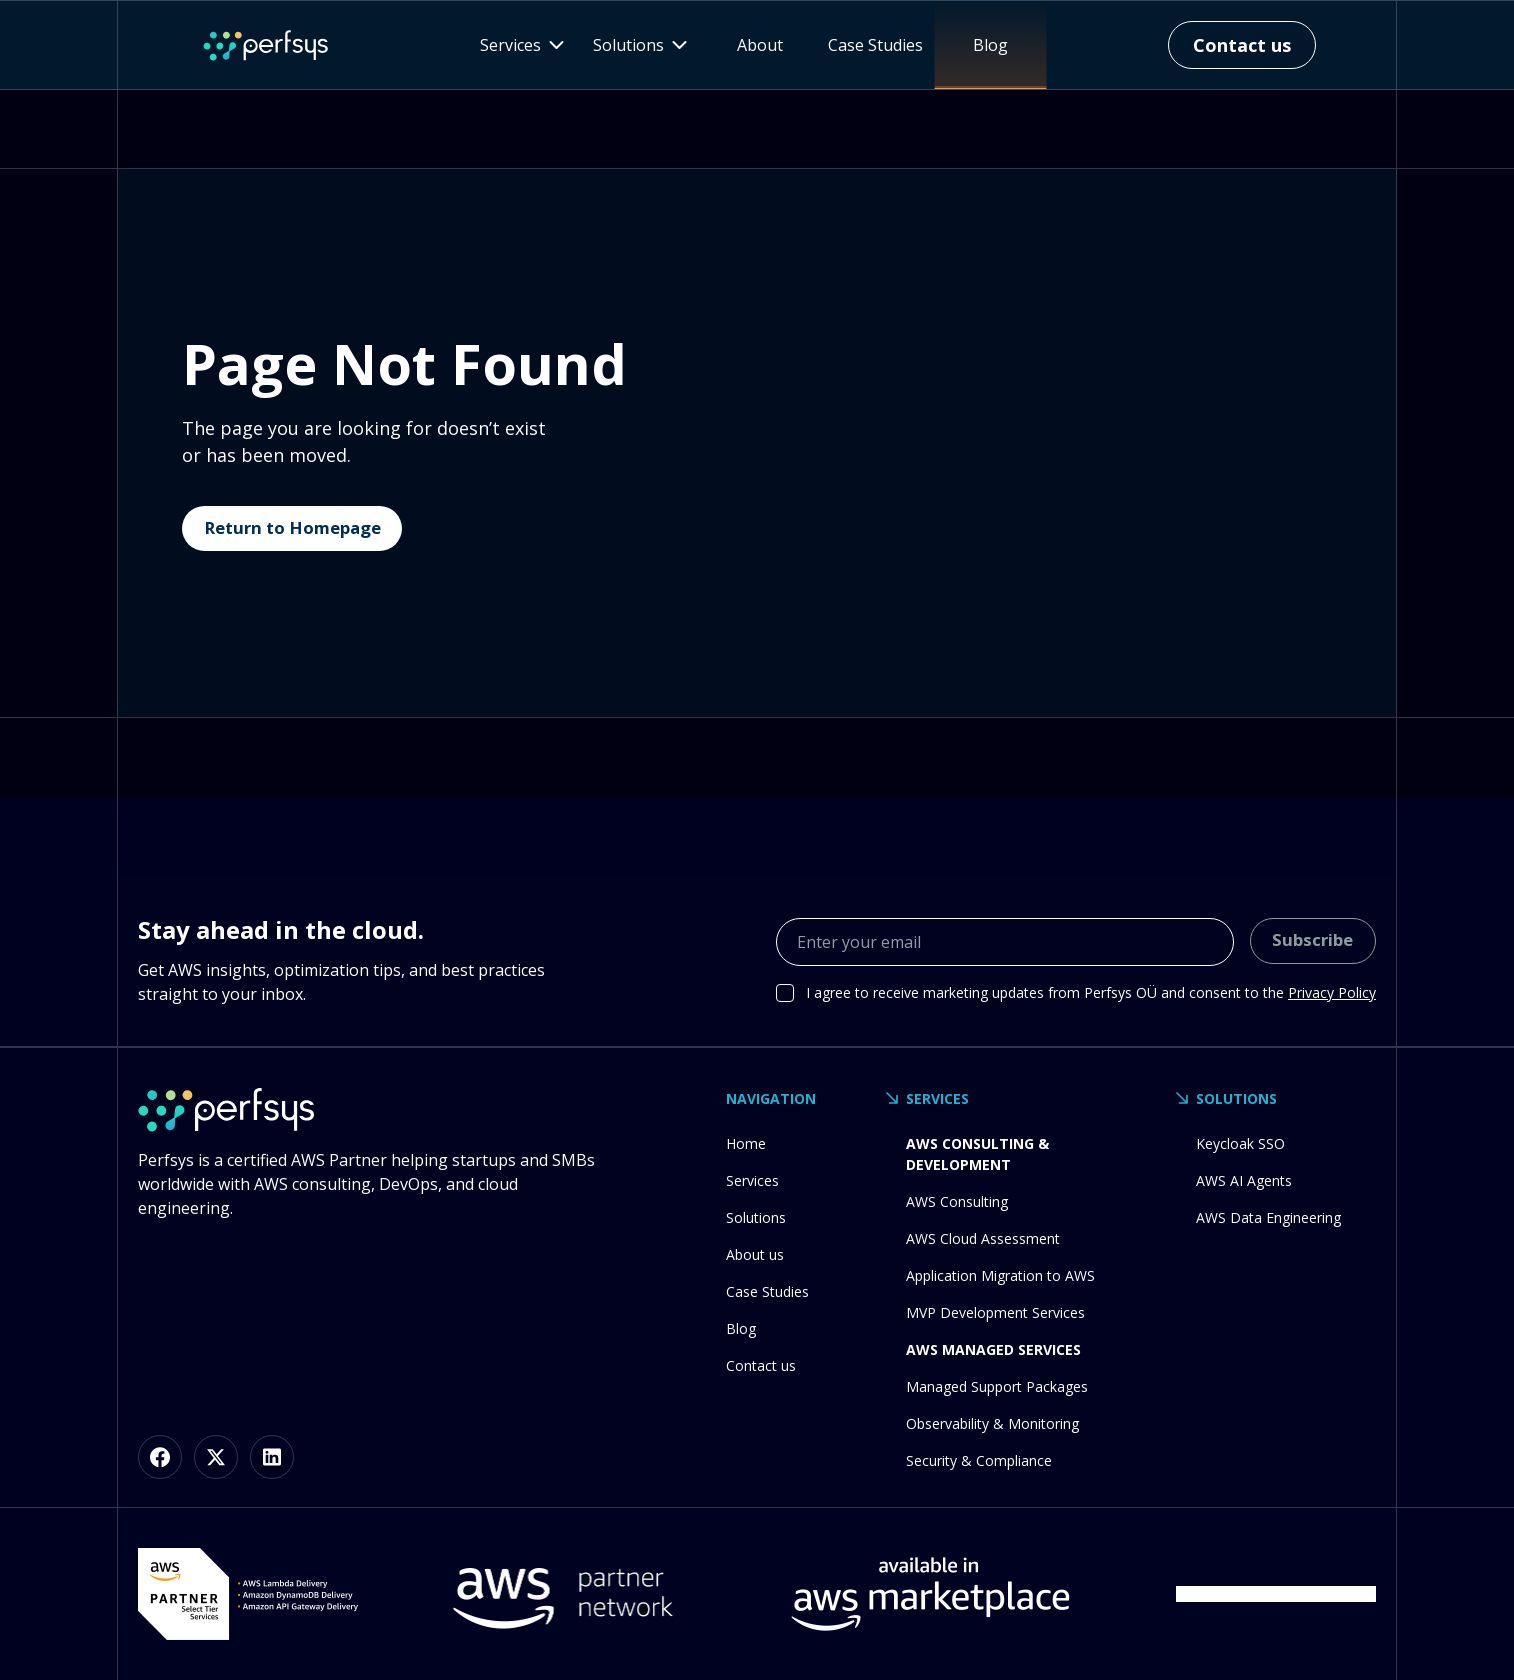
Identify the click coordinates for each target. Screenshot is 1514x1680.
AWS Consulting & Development (977, 1154)
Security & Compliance (979, 1460)
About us (755, 1254)
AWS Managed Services (993, 1349)
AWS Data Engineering (1268, 1217)
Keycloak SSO (1240, 1143)
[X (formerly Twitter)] (216, 1457)
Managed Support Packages (997, 1386)
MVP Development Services (995, 1312)
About (760, 45)
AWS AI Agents (1244, 1180)
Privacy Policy (1332, 992)
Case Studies (875, 45)
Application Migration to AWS (1000, 1275)
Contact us (761, 1365)
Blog (990, 45)
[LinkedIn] (272, 1457)
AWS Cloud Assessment (983, 1238)
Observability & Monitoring (992, 1423)
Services (752, 1180)
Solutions (756, 1217)
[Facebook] (160, 1457)
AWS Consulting (957, 1201)
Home (746, 1143)
